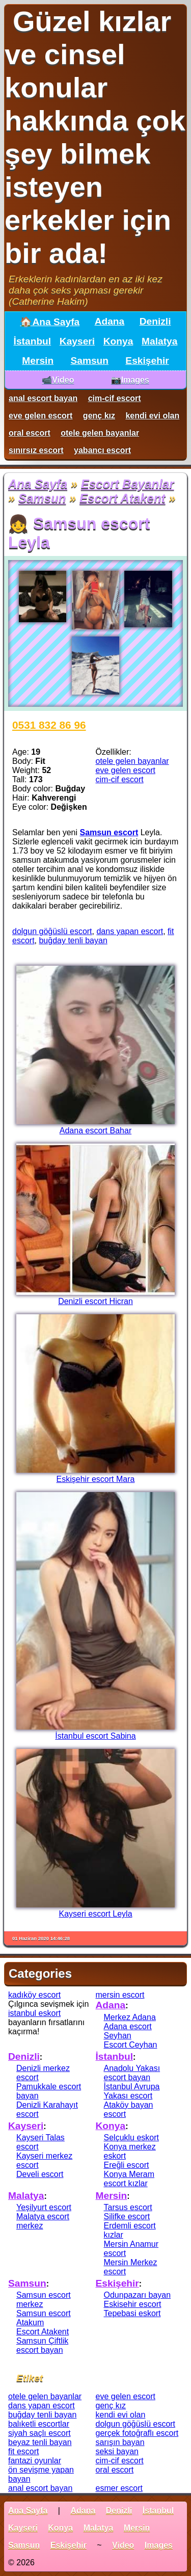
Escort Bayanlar (127, 484)
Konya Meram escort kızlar (129, 2179)
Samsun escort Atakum (43, 2318)
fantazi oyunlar (34, 2460)
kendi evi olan (152, 415)
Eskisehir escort (132, 2304)
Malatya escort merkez (42, 2221)
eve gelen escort (40, 415)
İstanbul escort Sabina (95, 1736)
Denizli (155, 321)
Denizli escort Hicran (95, 1301)
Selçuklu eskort (131, 2137)
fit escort (23, 2451)
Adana (110, 321)
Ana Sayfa (37, 484)
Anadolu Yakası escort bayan (132, 2073)
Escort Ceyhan (130, 2044)
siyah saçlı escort (39, 2433)
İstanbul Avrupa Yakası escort (132, 2091)
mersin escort (120, 1994)
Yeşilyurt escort (43, 2207)
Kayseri (77, 341)
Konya (118, 341)
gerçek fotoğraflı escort (137, 2433)
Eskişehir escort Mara (96, 1479)
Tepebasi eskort (132, 2313)
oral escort (29, 433)
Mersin (37, 360)
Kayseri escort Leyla (95, 1913)
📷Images (130, 380)
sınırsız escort (36, 450)
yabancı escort (102, 450)
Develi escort (39, 2174)
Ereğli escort (126, 2165)
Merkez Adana (130, 2017)
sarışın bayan (120, 2442)
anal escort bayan (43, 398)
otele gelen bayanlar (100, 433)
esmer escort (119, 2488)
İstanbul (32, 341)
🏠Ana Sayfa (49, 321)
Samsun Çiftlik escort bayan (42, 2345)
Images (159, 2545)
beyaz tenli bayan (40, 2442)
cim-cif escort (114, 398)
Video (123, 2545)
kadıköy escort (34, 1994)
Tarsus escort (128, 2207)
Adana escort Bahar (95, 1130)
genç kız (99, 415)
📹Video (58, 380)
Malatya (159, 341)
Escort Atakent (122, 498)
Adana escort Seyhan (128, 2031)
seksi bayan (117, 2451)
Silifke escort (127, 2216)
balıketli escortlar (38, 2424)
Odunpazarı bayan (137, 2295)
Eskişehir (147, 360)
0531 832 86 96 (49, 725)
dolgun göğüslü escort (52, 931)
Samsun (89, 360)
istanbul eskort (34, 2013)
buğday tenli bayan (73, 940)
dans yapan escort (129, 931)
